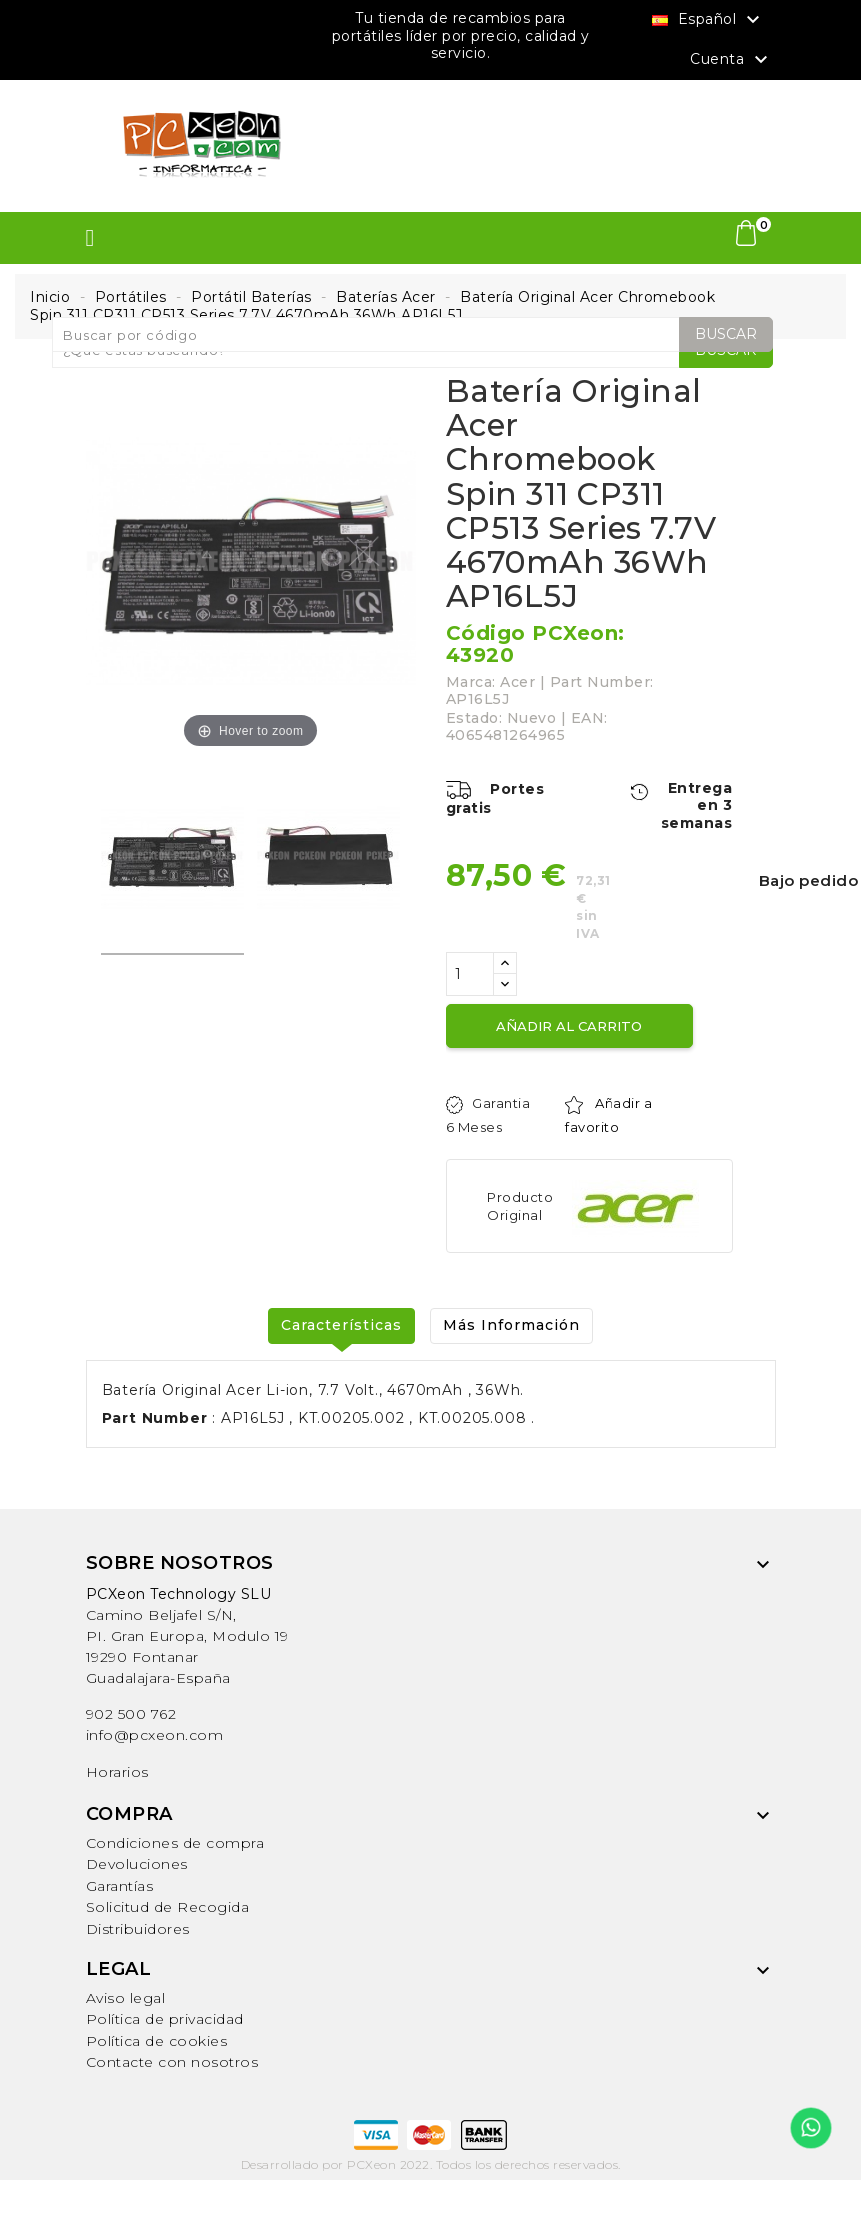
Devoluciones (137, 1864)
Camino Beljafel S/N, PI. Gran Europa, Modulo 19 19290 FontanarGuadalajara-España (187, 1636)
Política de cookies (157, 2041)
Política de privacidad (165, 2019)
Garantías (120, 1886)
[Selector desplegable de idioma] (708, 19)
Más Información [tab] (511, 1325)
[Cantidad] (470, 974)
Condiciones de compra (175, 1843)
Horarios (117, 1772)
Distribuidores (138, 1929)
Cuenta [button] (731, 60)
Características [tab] (341, 1325)
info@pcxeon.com (155, 1735)
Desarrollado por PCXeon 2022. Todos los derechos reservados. (431, 2164)
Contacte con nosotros (172, 2062)
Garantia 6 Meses (488, 1115)
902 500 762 (131, 1714)
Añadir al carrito (569, 1026)
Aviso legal (126, 1998)
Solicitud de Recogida (168, 1907)
